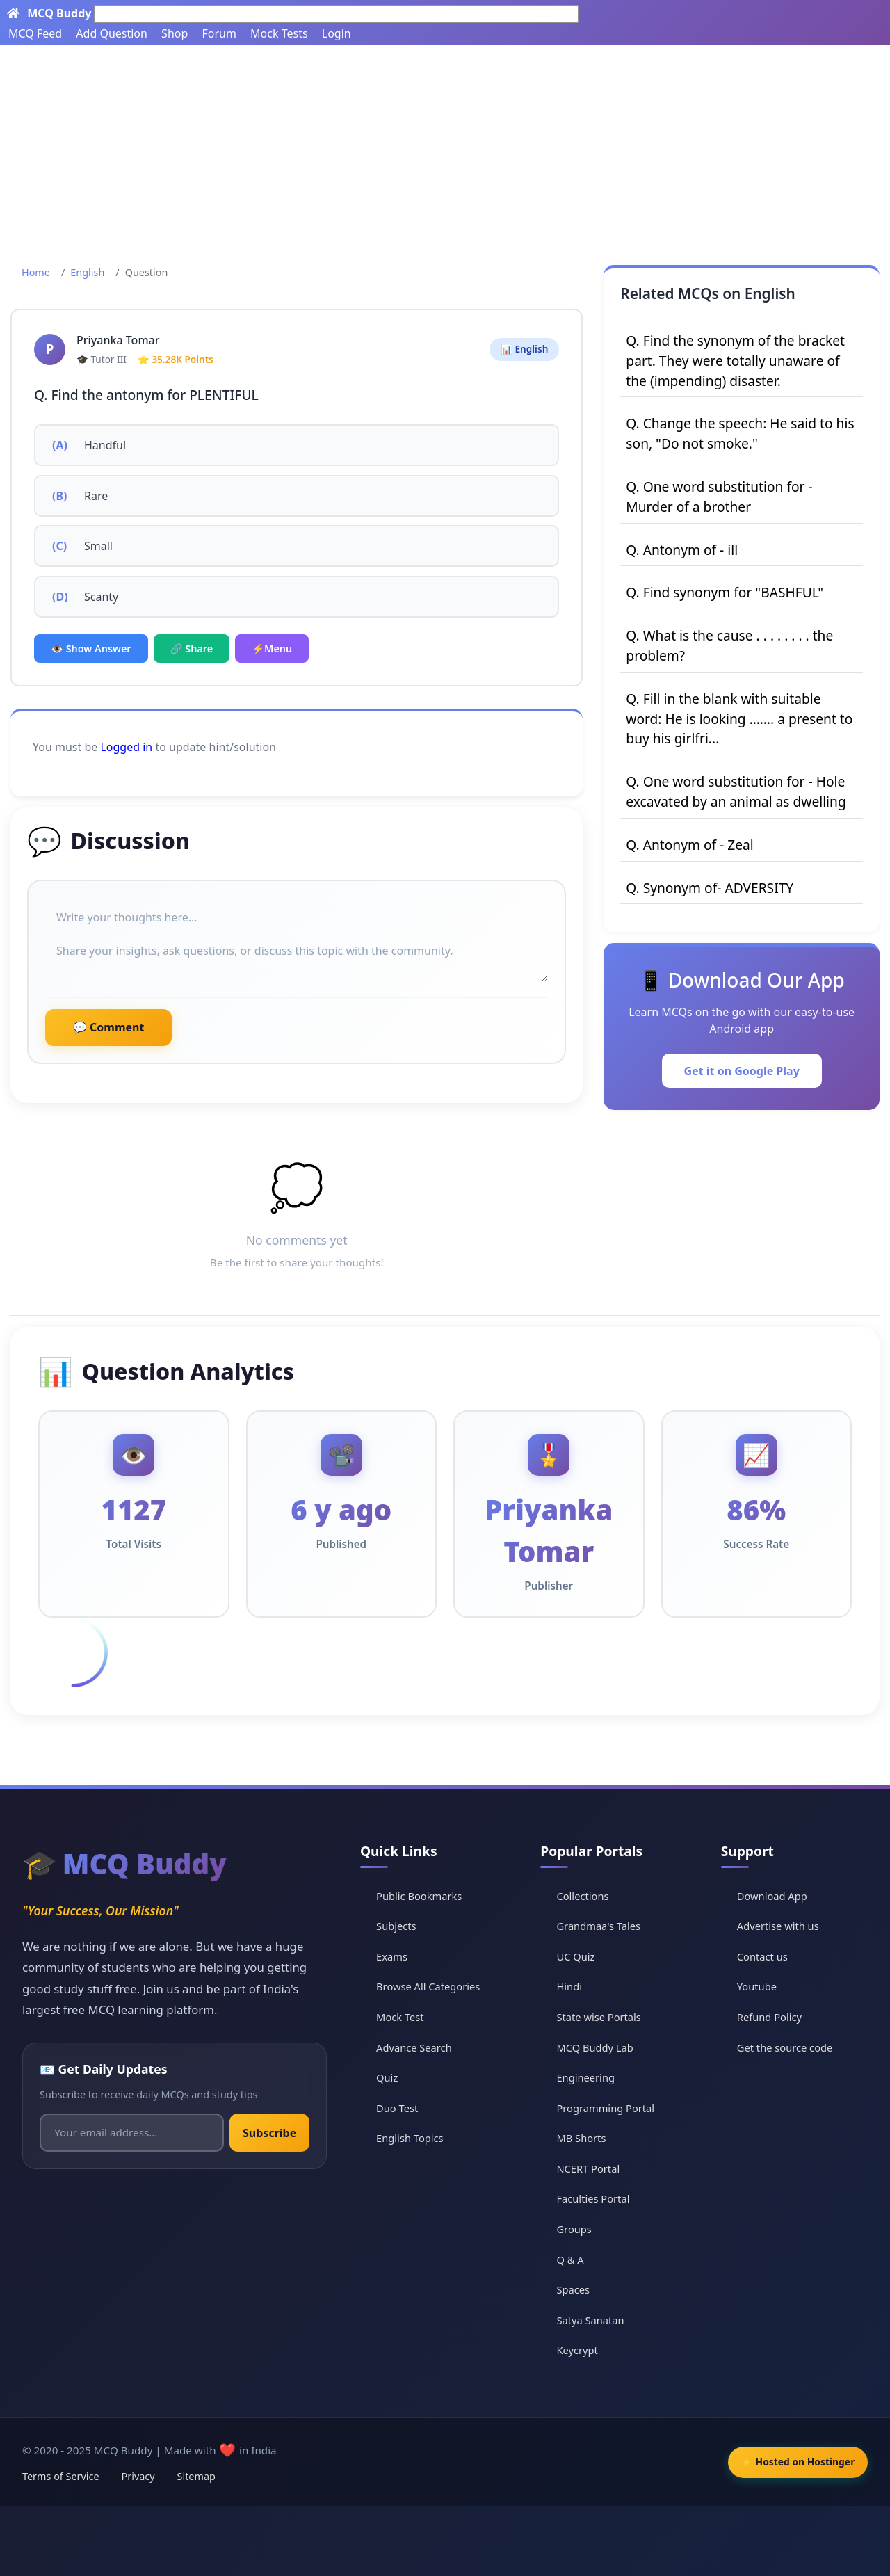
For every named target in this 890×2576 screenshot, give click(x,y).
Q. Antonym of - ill (682, 549)
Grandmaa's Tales (605, 1926)
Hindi (575, 1986)
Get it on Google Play (742, 1071)
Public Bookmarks (428, 1895)
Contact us (765, 1956)
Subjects (405, 1926)
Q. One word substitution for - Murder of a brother (719, 496)
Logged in (126, 747)
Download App (775, 1895)
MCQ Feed (35, 33)
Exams (400, 1956)
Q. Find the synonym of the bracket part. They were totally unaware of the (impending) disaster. (735, 360)
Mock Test (408, 2017)
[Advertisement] (445, 149)
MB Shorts (587, 2138)
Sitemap (196, 2476)
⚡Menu (272, 648)
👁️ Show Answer (91, 648)
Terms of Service (60, 2476)
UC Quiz (581, 1956)
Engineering (592, 2077)
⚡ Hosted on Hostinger (792, 2461)
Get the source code (788, 2047)
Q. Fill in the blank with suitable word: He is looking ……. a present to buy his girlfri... (739, 718)
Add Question (111, 33)
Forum (219, 33)
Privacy (138, 2476)
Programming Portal (612, 2107)
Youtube (759, 1986)
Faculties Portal (600, 2198)
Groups (580, 2229)
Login (336, 33)
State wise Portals (605, 2017)
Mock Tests (278, 33)
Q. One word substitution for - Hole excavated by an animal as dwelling (736, 791)
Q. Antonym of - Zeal (689, 844)
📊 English (524, 348)
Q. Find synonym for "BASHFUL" (724, 592)
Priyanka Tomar (117, 340)
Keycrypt (583, 2350)
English (87, 272)
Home (36, 272)
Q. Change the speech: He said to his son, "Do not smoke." (740, 433)
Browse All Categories (438, 1986)
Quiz (395, 2077)
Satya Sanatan (597, 2319)
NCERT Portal (594, 2168)
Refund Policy (773, 2017)
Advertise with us (781, 1926)
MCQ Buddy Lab (601, 2047)
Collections (589, 1895)
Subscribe (273, 2133)
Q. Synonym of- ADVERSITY (709, 887)
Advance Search (423, 2047)
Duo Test (405, 2107)
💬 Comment (108, 1027)
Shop (174, 33)
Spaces (579, 2289)
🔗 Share (191, 648)
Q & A (576, 2259)
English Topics (418, 2138)
